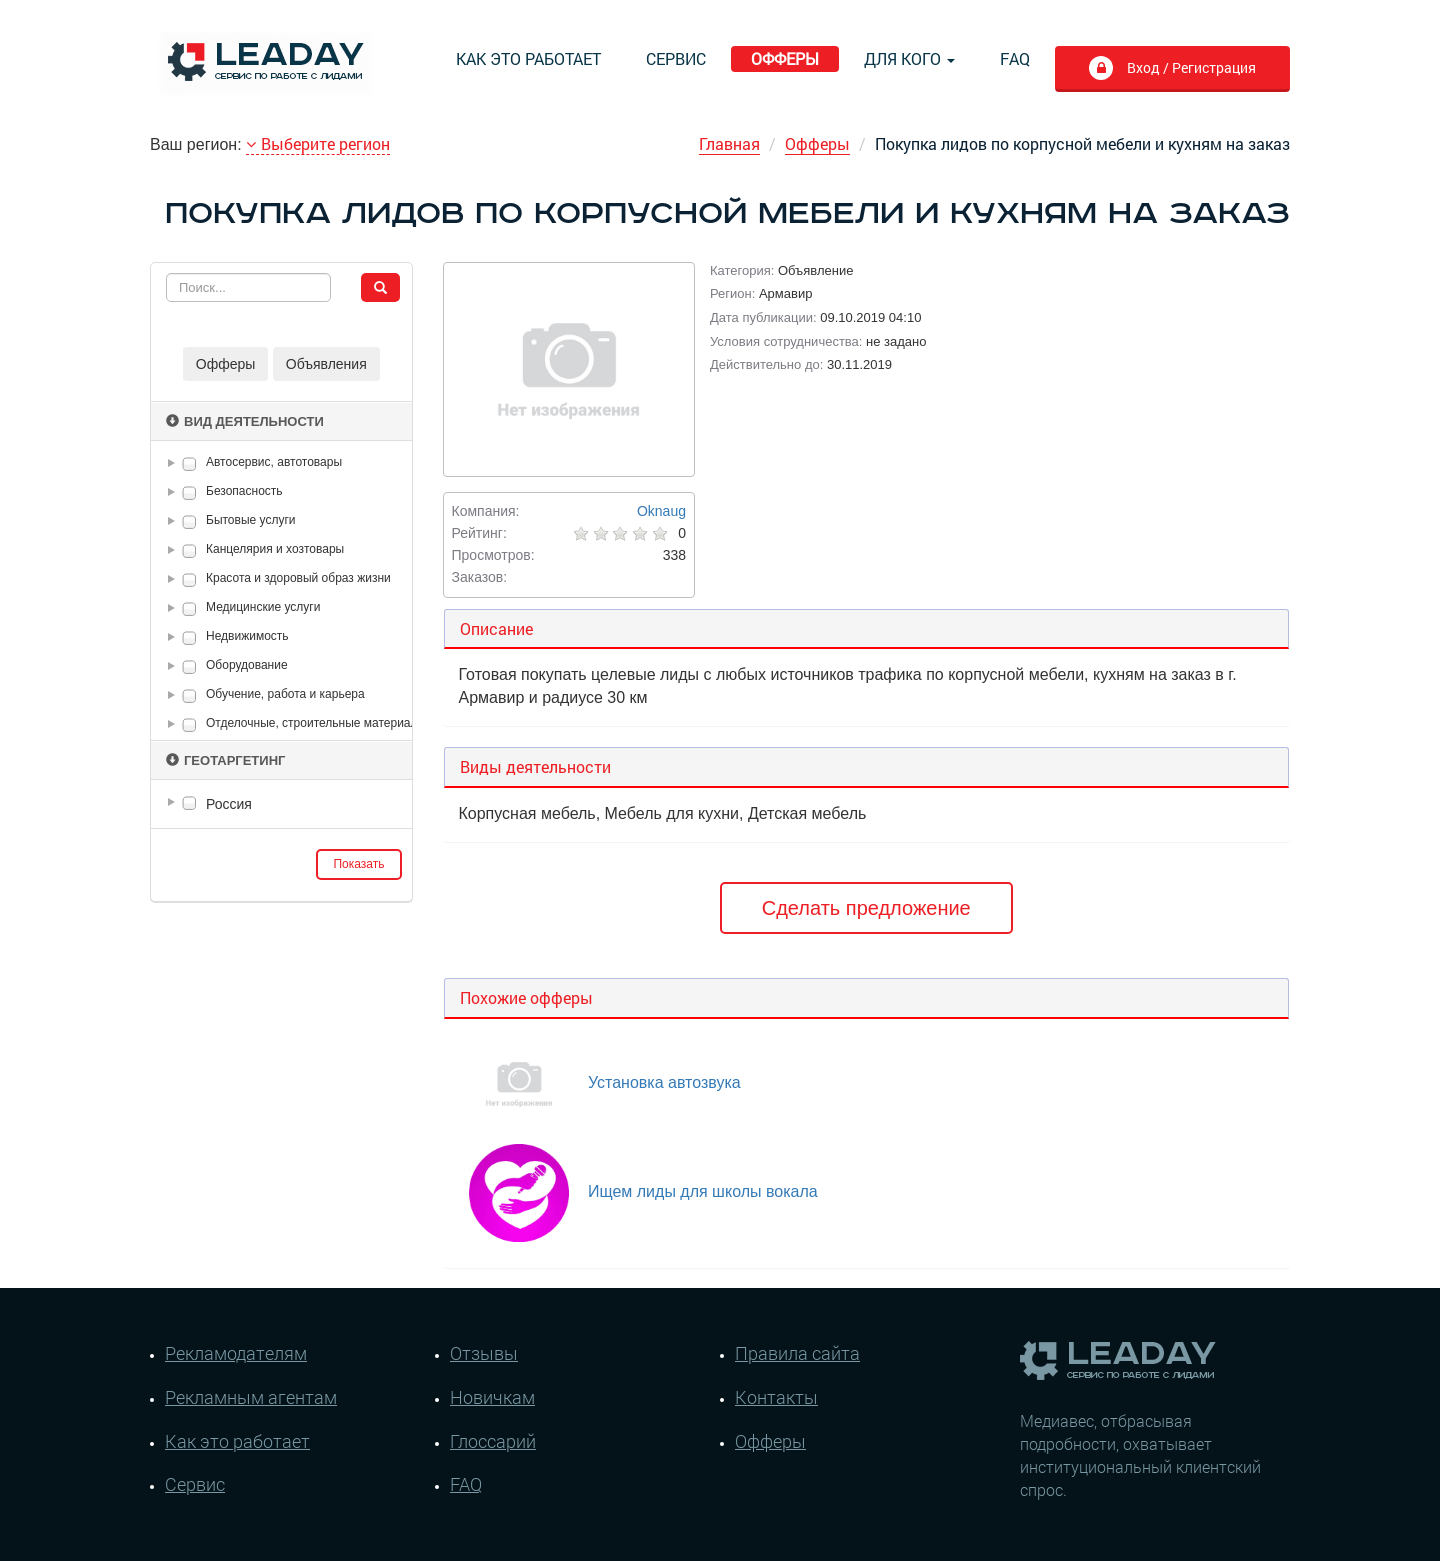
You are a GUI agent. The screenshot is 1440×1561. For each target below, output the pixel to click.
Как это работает (528, 58)
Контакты (776, 1397)
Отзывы (484, 1353)
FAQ (1015, 58)
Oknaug (661, 511)
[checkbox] (189, 463)
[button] (175, 463)
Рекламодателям (236, 1353)
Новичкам (492, 1397)
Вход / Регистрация (1189, 67)
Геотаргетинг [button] (225, 760)
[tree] (281, 804)
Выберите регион (318, 143)
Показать (358, 864)
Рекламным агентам (251, 1397)
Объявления (326, 364)
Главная (729, 143)
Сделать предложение (866, 908)
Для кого (909, 58)
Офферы (785, 58)
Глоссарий (493, 1441)
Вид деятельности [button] (245, 421)
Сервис (676, 58)
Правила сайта (797, 1353)
